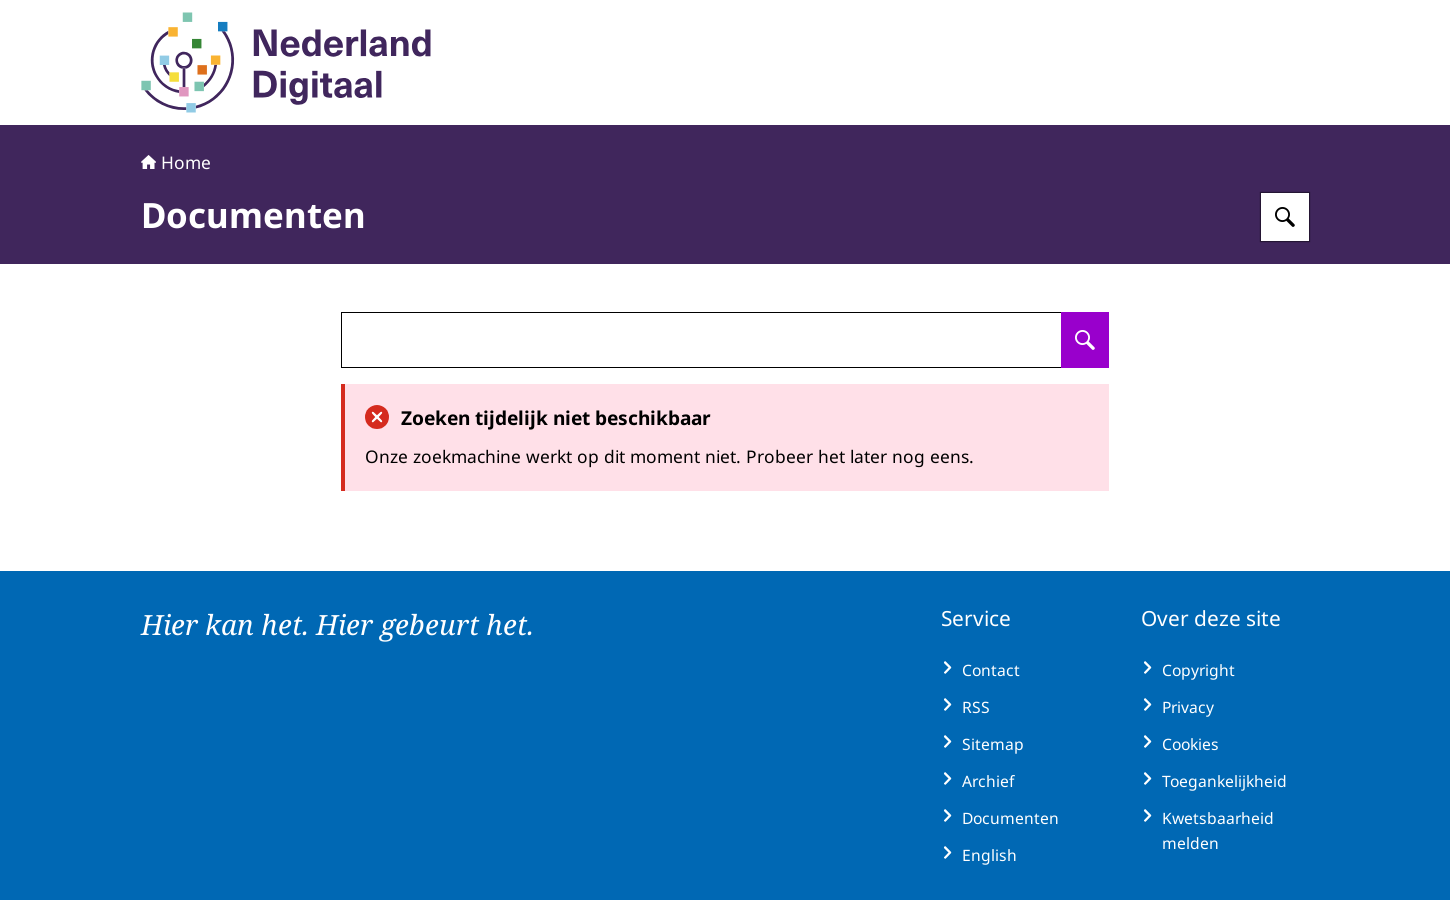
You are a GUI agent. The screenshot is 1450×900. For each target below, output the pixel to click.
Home (176, 162)
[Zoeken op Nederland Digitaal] (1285, 217)
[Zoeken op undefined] (1085, 340)
